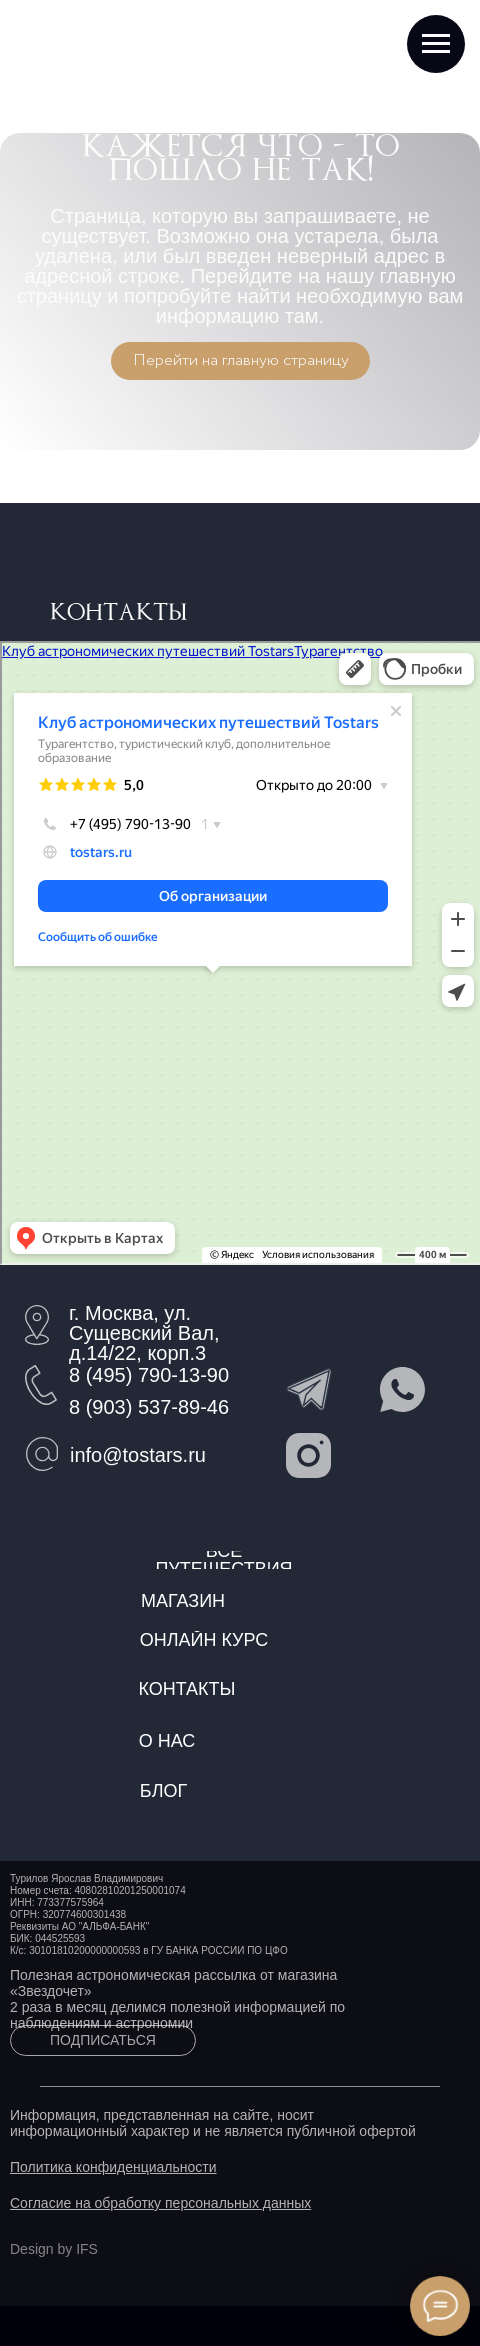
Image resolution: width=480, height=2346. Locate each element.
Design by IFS (54, 2249)
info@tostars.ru (138, 1455)
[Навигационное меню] (436, 44)
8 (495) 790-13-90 (149, 1375)
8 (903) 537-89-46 (149, 1407)
